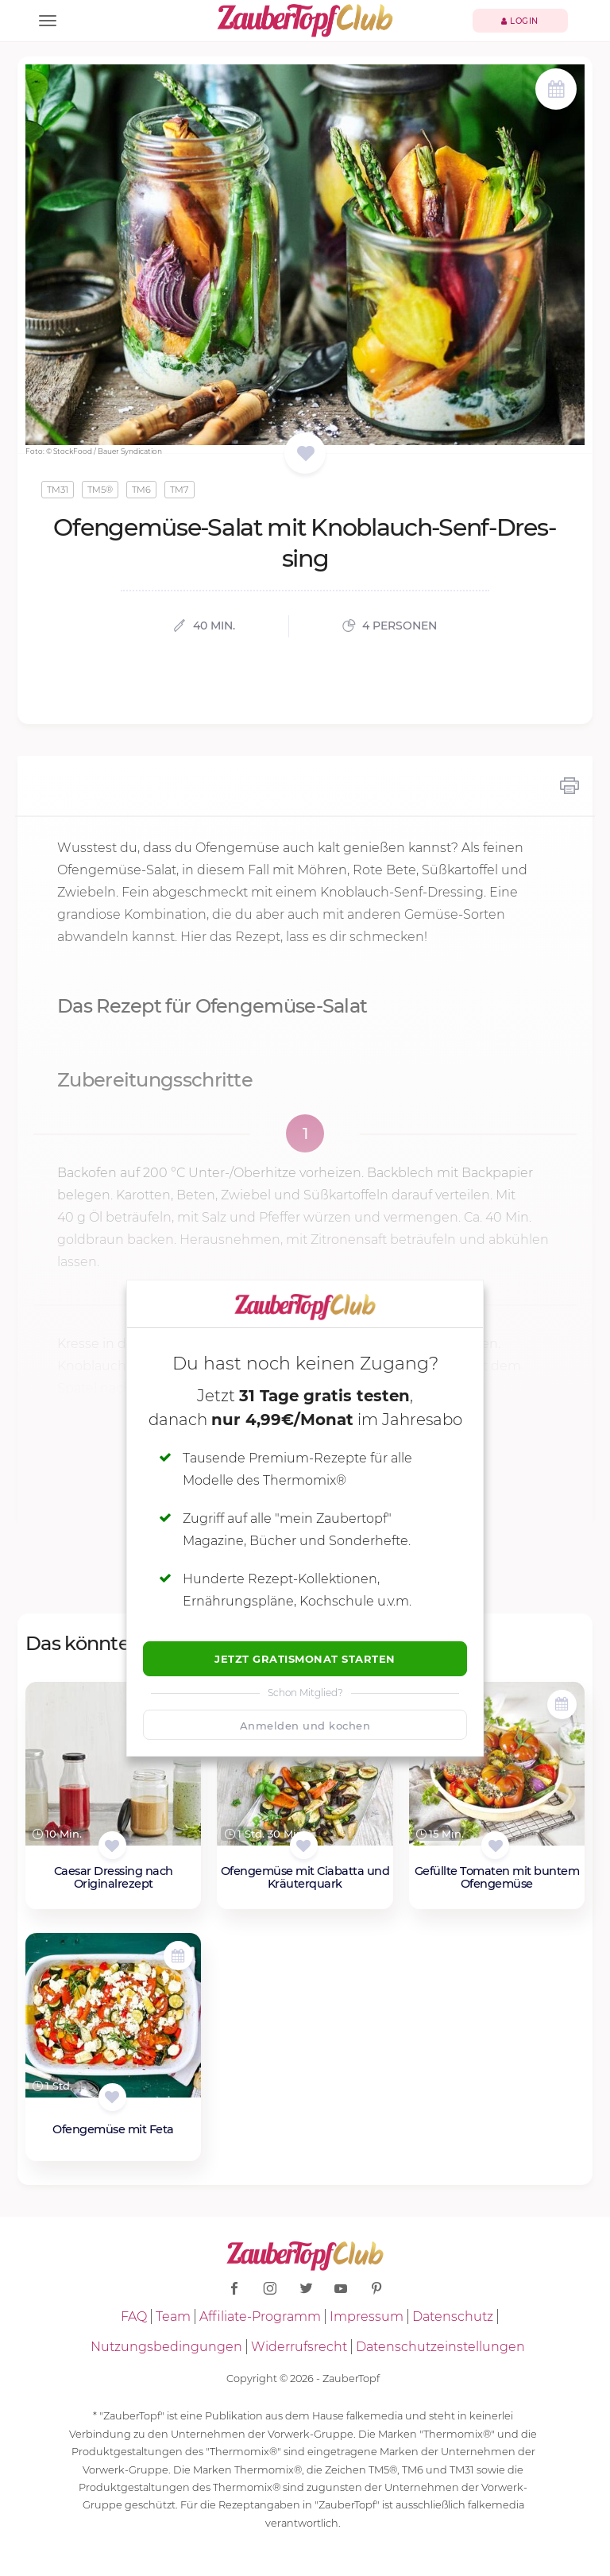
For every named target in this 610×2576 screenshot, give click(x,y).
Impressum (366, 2316)
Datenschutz (452, 2316)
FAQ (134, 2316)
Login (520, 21)
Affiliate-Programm (260, 2316)
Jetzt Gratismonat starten (305, 1658)
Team (173, 2316)
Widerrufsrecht (299, 2346)
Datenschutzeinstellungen (440, 2346)
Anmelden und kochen (305, 1725)
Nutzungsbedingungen (166, 2346)
